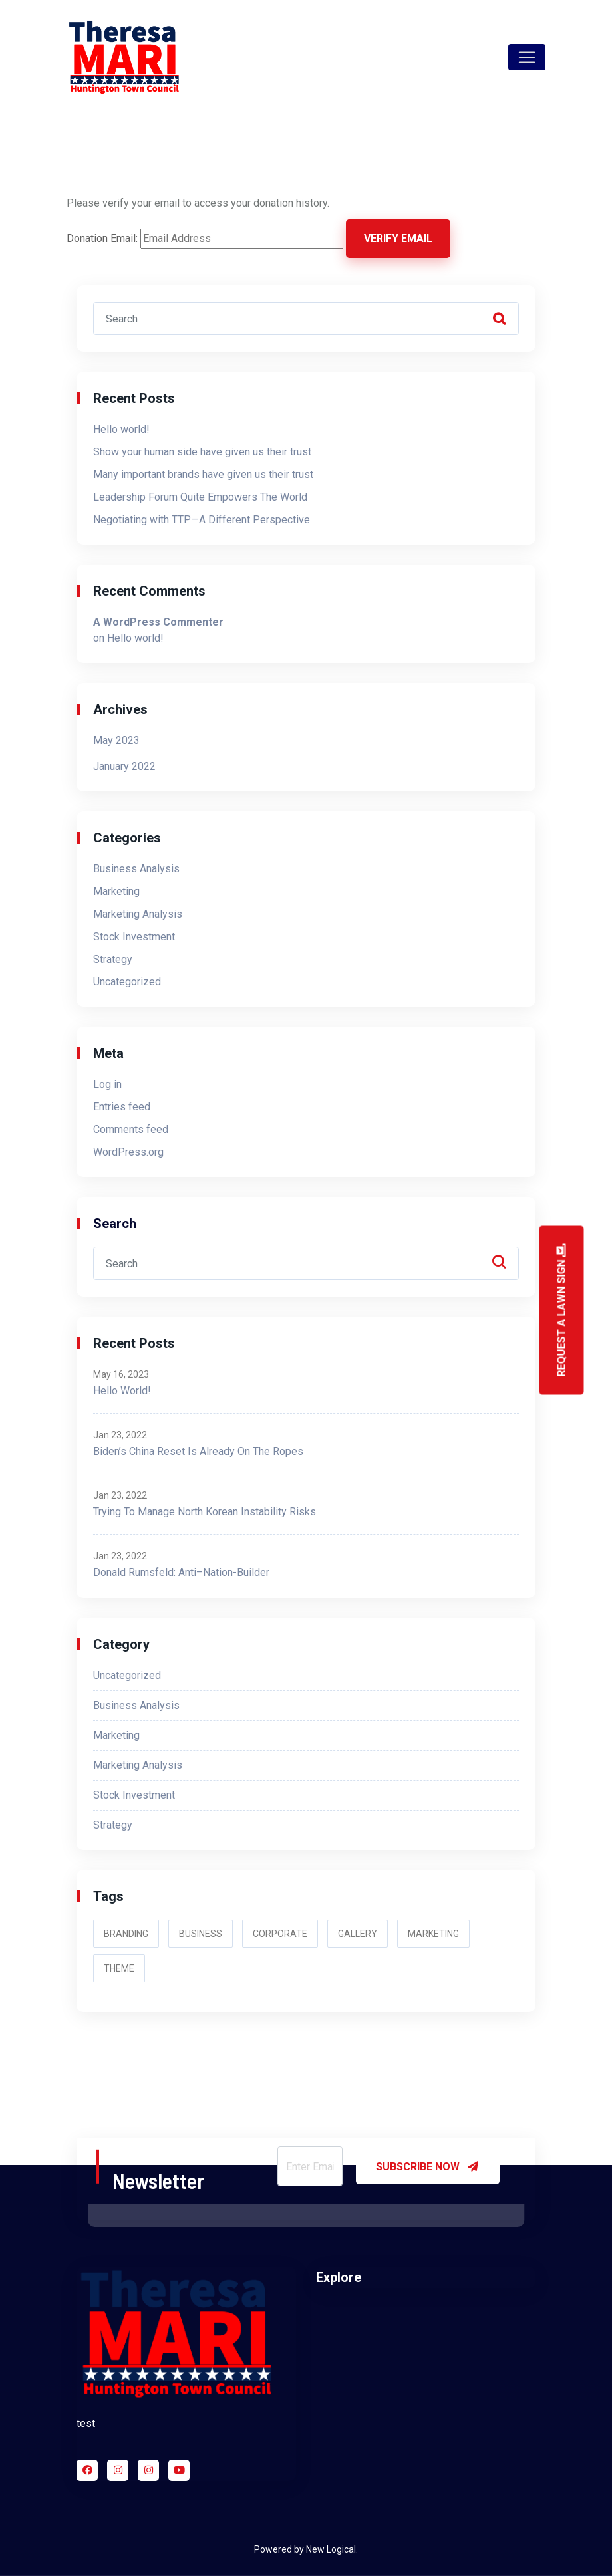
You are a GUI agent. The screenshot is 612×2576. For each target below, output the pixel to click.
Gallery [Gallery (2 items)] (357, 1933)
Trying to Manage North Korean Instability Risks (204, 1511)
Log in (107, 1084)
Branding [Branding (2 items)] (126, 1933)
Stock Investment (134, 936)
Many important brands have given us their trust (203, 474)
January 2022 (124, 766)
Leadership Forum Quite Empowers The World (200, 497)
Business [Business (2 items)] (200, 1933)
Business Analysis (136, 868)
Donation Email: (102, 238)
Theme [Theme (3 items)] (119, 1968)
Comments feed (130, 1129)
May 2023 (116, 740)
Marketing (116, 891)
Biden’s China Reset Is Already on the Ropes (198, 1451)
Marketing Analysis (137, 914)
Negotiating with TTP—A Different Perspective (201, 519)
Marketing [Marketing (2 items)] (433, 1933)
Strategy (112, 959)
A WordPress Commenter (158, 622)
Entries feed (121, 1106)
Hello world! (121, 429)
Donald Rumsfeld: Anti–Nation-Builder (181, 1572)
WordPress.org (128, 1152)
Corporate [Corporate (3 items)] (280, 1933)
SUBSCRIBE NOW (428, 2166)
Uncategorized (127, 981)
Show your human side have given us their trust (202, 452)
